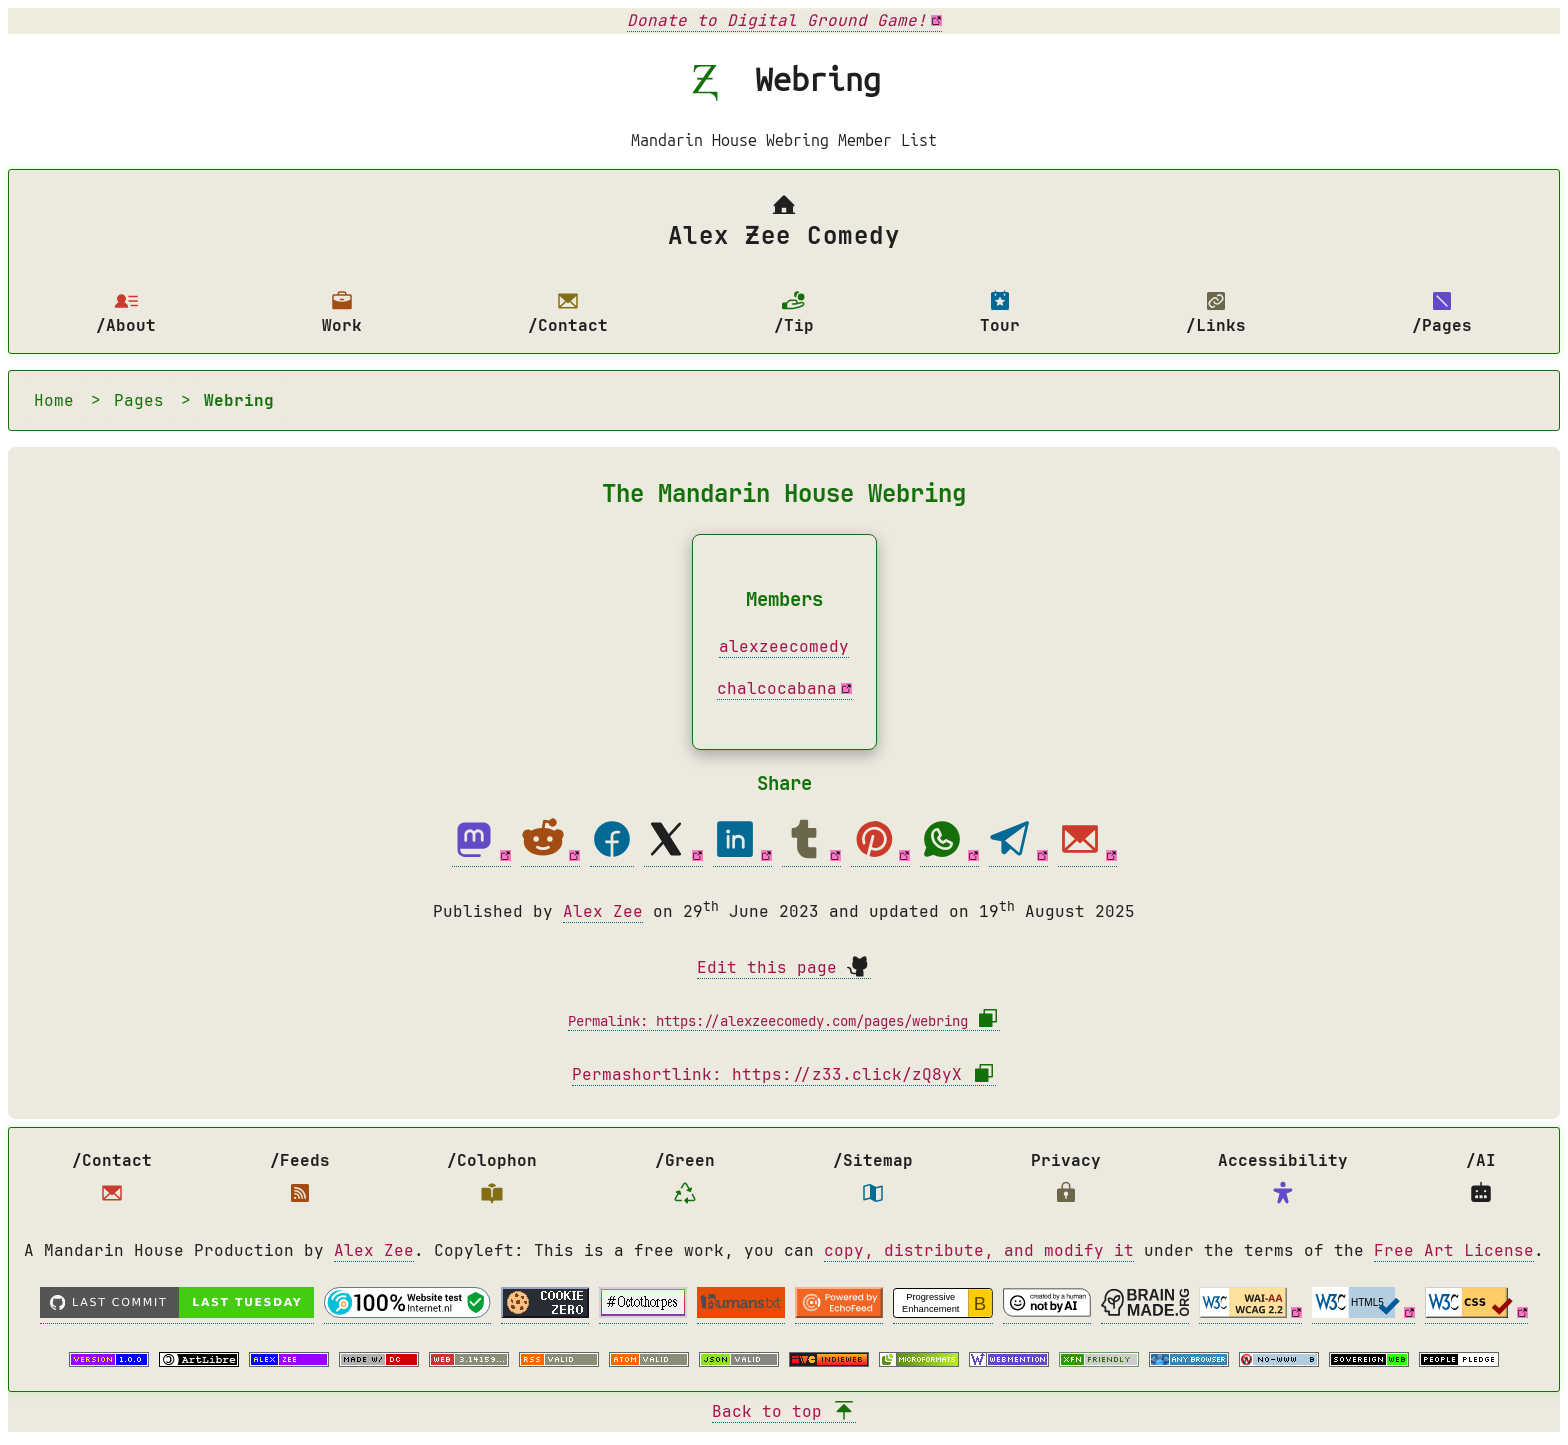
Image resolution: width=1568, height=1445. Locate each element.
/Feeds (300, 1182)
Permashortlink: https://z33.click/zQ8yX (784, 1079)
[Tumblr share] (811, 856)
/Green (685, 1182)
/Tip (794, 312)
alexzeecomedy (784, 646)
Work (342, 312)
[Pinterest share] (880, 856)
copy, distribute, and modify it (979, 1255)
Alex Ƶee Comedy (784, 222)
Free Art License (1454, 1255)
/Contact (568, 312)
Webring (239, 400)
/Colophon (492, 1182)
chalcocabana (777, 688)
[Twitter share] (673, 856)
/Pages (1442, 312)
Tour (1000, 312)
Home (54, 400)
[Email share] (1087, 856)
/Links (1216, 312)
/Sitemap (873, 1182)
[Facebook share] (612, 856)
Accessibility (1283, 1182)
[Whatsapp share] (949, 856)
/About (126, 312)
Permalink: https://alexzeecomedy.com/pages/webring (784, 1023)
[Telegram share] (1018, 856)
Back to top (784, 1416)
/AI (1481, 1182)
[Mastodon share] (481, 856)
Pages (139, 400)
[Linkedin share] (742, 856)
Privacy (1066, 1182)
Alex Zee (603, 911)
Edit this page (784, 967)
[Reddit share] (550, 856)
